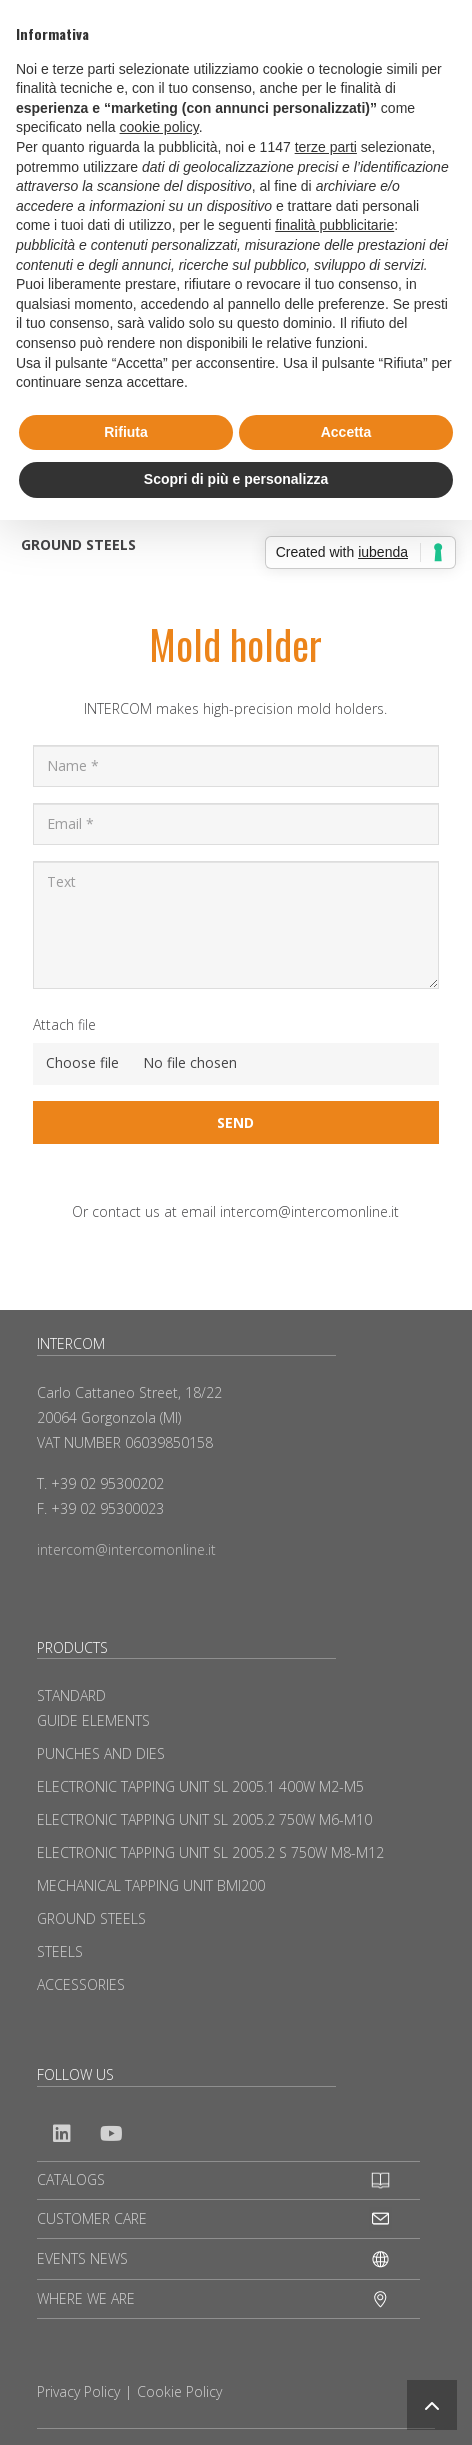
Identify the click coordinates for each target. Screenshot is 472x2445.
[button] (432, 2405)
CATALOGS (71, 2179)
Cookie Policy (179, 2391)
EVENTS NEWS (82, 2258)
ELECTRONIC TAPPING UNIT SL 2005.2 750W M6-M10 (204, 1819)
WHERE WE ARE (86, 2298)
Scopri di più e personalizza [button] (236, 479)
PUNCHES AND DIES (101, 1753)
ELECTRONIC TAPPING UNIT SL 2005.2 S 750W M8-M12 (210, 1852)
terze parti (326, 147)
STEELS (60, 1951)
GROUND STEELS (78, 544)
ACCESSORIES (81, 1984)
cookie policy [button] (159, 127)
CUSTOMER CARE (92, 2218)
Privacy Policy (78, 2391)
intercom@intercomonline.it (126, 1549)
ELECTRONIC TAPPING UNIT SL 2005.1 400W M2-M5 (200, 1786)
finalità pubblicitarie (334, 225)
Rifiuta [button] (126, 432)
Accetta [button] (346, 432)
